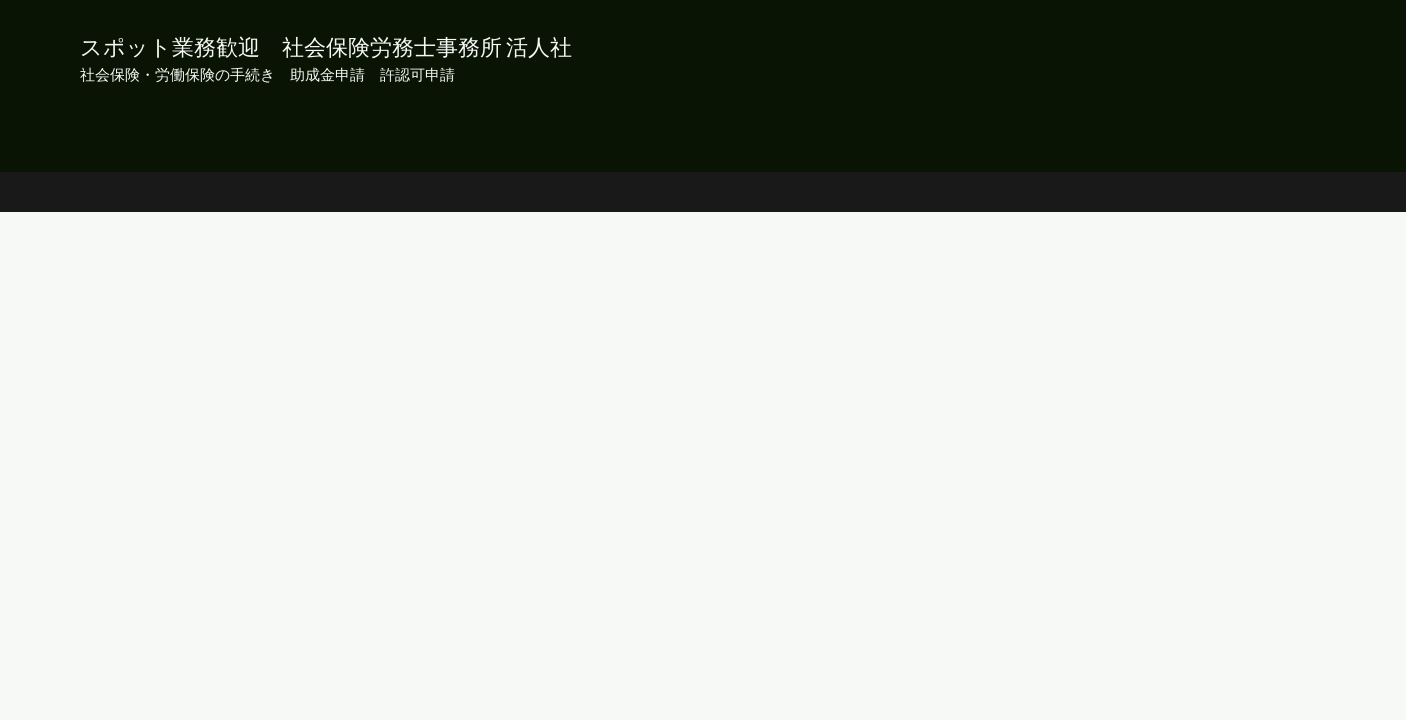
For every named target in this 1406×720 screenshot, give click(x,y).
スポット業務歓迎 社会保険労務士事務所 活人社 (326, 46)
